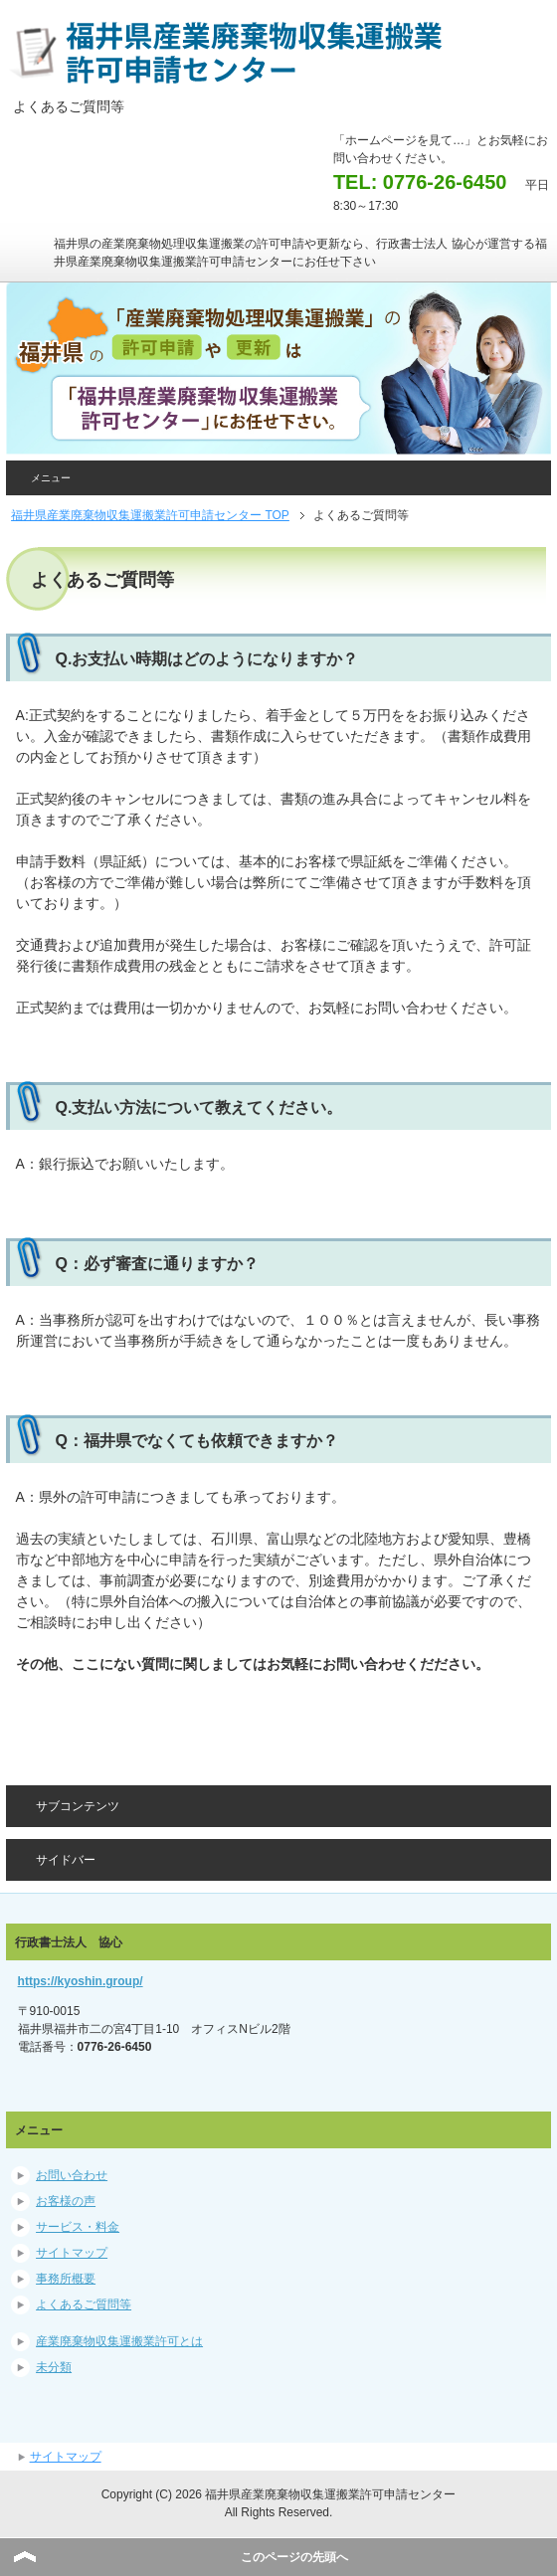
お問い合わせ (71, 2175)
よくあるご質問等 (83, 2304)
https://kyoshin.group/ (80, 1981)
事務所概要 (65, 2279)
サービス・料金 (77, 2227)
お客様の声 (65, 2201)
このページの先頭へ (294, 2557)
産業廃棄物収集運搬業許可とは (119, 2341)
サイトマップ (71, 2253)
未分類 (54, 2367)
